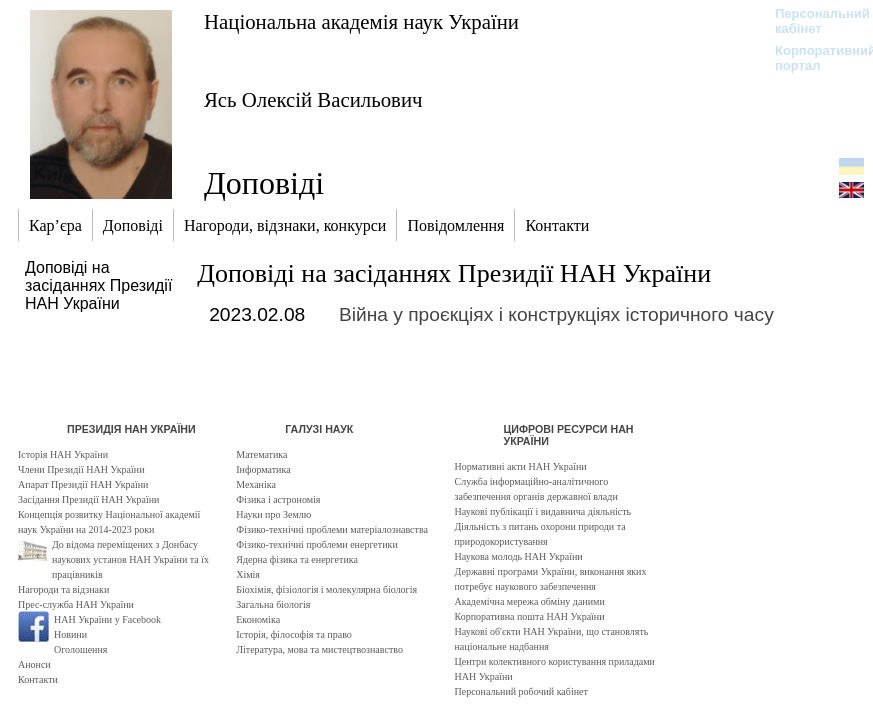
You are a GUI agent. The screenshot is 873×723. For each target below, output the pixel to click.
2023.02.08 (257, 314)
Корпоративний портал (812, 58)
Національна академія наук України (361, 21)
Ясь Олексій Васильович (313, 99)
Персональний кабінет (812, 21)
